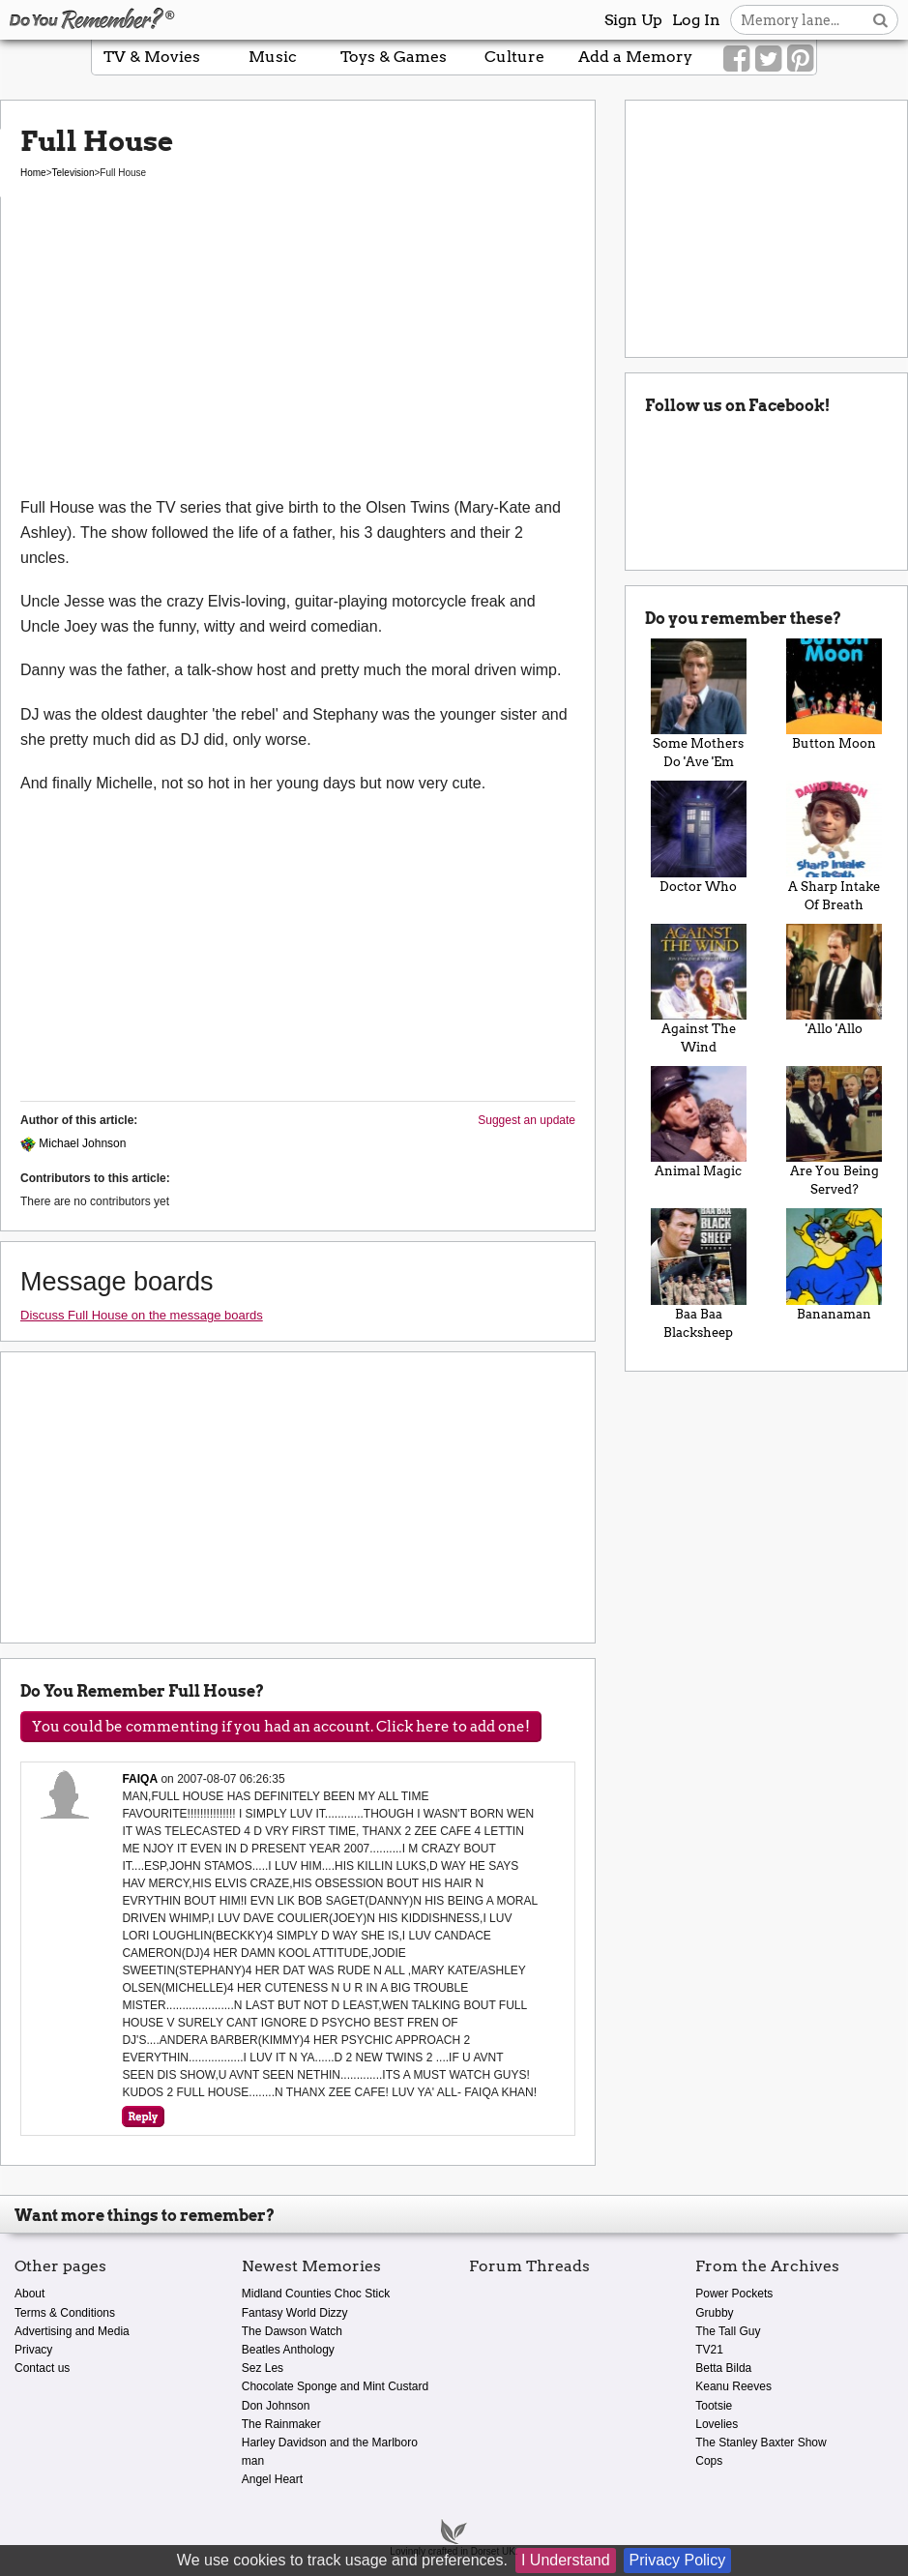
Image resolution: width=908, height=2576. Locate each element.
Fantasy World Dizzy (295, 2313)
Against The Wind (698, 989)
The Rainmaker (281, 2424)
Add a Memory (635, 56)
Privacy (33, 2349)
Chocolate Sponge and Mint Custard (335, 2386)
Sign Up (633, 20)
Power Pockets (734, 2293)
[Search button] (880, 20)
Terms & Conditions (65, 2313)
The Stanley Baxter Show (760, 2442)
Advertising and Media (72, 2331)
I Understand (565, 2560)
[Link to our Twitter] (768, 59)
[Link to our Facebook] (736, 59)
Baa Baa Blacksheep (698, 1273)
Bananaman (834, 1264)
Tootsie (713, 2406)
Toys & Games (393, 56)
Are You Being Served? (834, 1131)
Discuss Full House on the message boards (141, 1315)
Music (273, 56)
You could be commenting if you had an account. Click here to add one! (281, 1726)
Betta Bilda (723, 2368)
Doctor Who (698, 837)
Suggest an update (526, 1120)
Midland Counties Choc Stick (316, 2293)
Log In (696, 20)
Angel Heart (272, 2479)
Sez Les (262, 2368)
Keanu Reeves (733, 2386)
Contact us (42, 2368)
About (29, 2293)
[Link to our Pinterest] (800, 59)
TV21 (709, 2349)
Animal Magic (698, 1122)
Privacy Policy (678, 2560)
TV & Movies (151, 56)
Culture (514, 56)
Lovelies (716, 2424)
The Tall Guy (727, 2331)
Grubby (714, 2313)
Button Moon (834, 694)
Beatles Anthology (288, 2349)
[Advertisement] (297, 350)
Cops (708, 2461)
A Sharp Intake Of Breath (834, 846)
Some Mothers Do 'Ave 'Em (698, 703)
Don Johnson (276, 2406)
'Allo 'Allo (834, 980)
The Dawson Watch (292, 2331)
